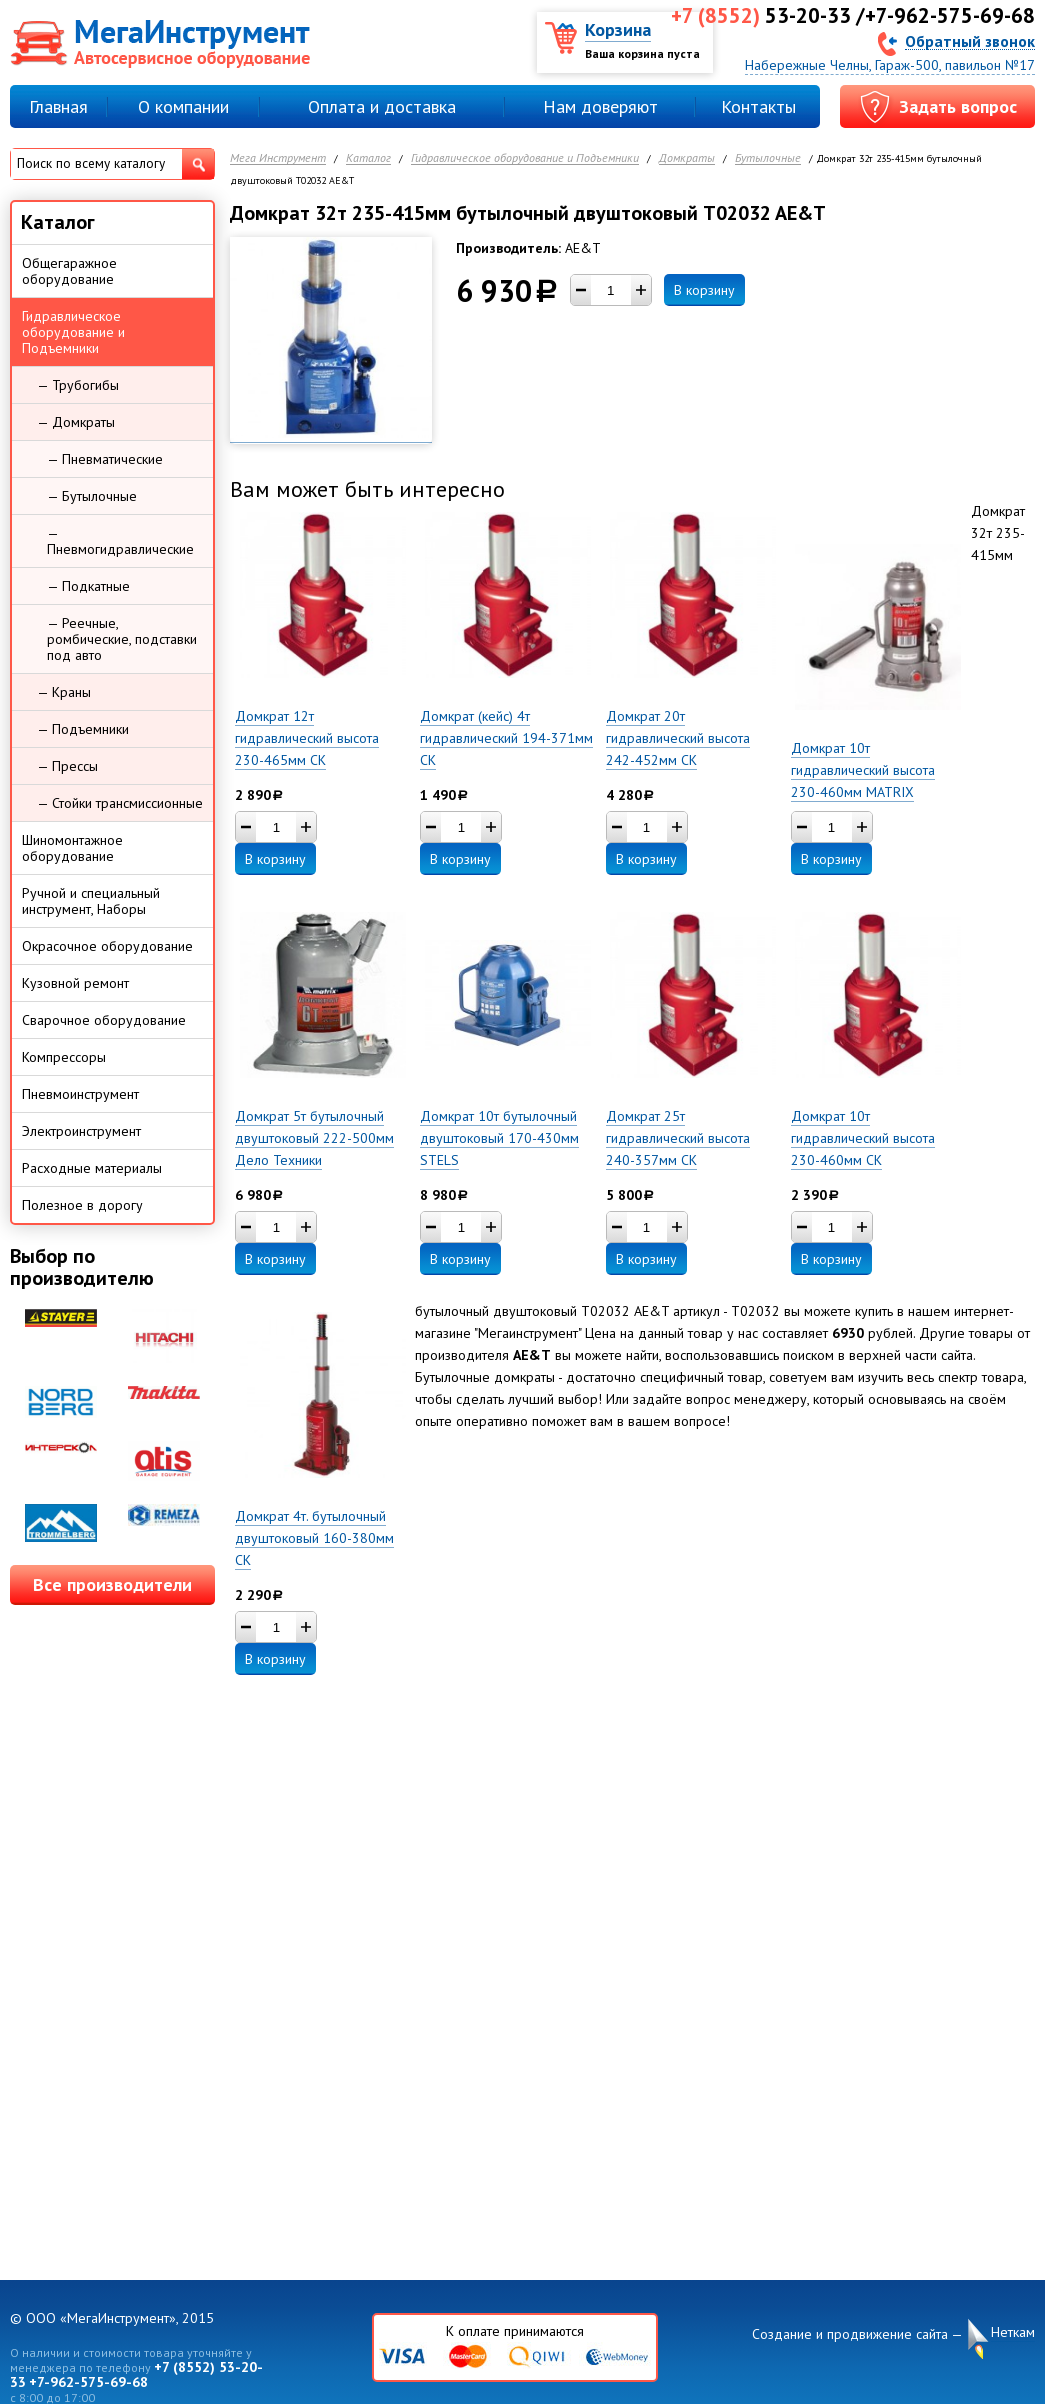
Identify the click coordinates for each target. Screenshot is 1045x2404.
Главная (58, 106)
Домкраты (687, 158)
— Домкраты (76, 422)
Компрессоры (64, 1057)
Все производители (112, 1584)
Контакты (758, 106)
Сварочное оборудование (104, 1020)
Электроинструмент (81, 1131)
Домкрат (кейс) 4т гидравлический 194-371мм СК (506, 738)
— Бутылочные (92, 496)
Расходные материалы (92, 1168)
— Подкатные (88, 586)
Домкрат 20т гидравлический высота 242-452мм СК (678, 738)
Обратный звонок (970, 40)
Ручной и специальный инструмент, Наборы (91, 901)
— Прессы (67, 766)
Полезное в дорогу (82, 1205)
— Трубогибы (78, 385)
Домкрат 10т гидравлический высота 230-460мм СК (863, 1138)
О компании (183, 106)
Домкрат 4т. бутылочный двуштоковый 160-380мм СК (314, 1538)
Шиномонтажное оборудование (72, 848)
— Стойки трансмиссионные (120, 803)
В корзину (704, 290)
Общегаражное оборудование (69, 271)
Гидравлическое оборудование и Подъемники (525, 158)
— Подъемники (83, 729)
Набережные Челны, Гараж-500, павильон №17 (890, 65)
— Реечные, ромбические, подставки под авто (122, 639)
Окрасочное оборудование (107, 946)
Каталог (368, 158)
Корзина (618, 29)
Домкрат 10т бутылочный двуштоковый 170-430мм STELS (499, 1138)
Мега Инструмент (278, 158)
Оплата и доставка (382, 106)
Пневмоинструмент (80, 1094)
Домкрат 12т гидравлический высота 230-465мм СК (307, 738)
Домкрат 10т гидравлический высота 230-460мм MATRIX (863, 770)
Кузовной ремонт (75, 983)
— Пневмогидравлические (120, 541)
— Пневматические (105, 459)
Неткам (1013, 2332)
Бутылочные (768, 158)
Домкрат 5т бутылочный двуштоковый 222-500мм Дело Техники (314, 1138)
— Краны (64, 692)
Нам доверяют (600, 106)
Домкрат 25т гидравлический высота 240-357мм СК (678, 1138)
